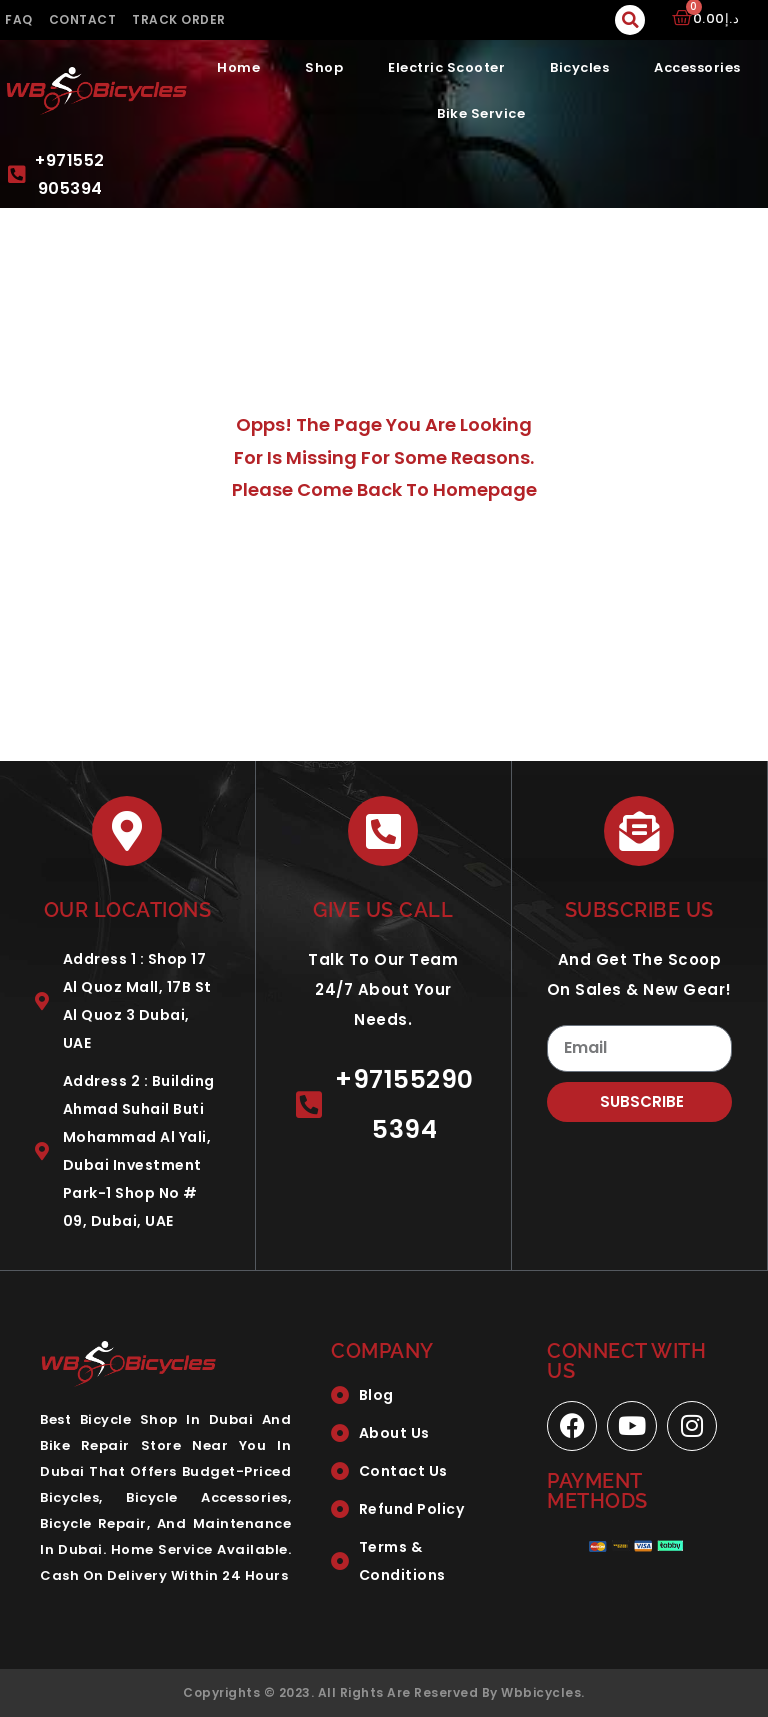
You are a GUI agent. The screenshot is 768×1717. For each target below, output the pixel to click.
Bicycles (579, 67)
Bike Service (481, 113)
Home (238, 67)
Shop (324, 67)
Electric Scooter (446, 67)
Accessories (697, 67)
